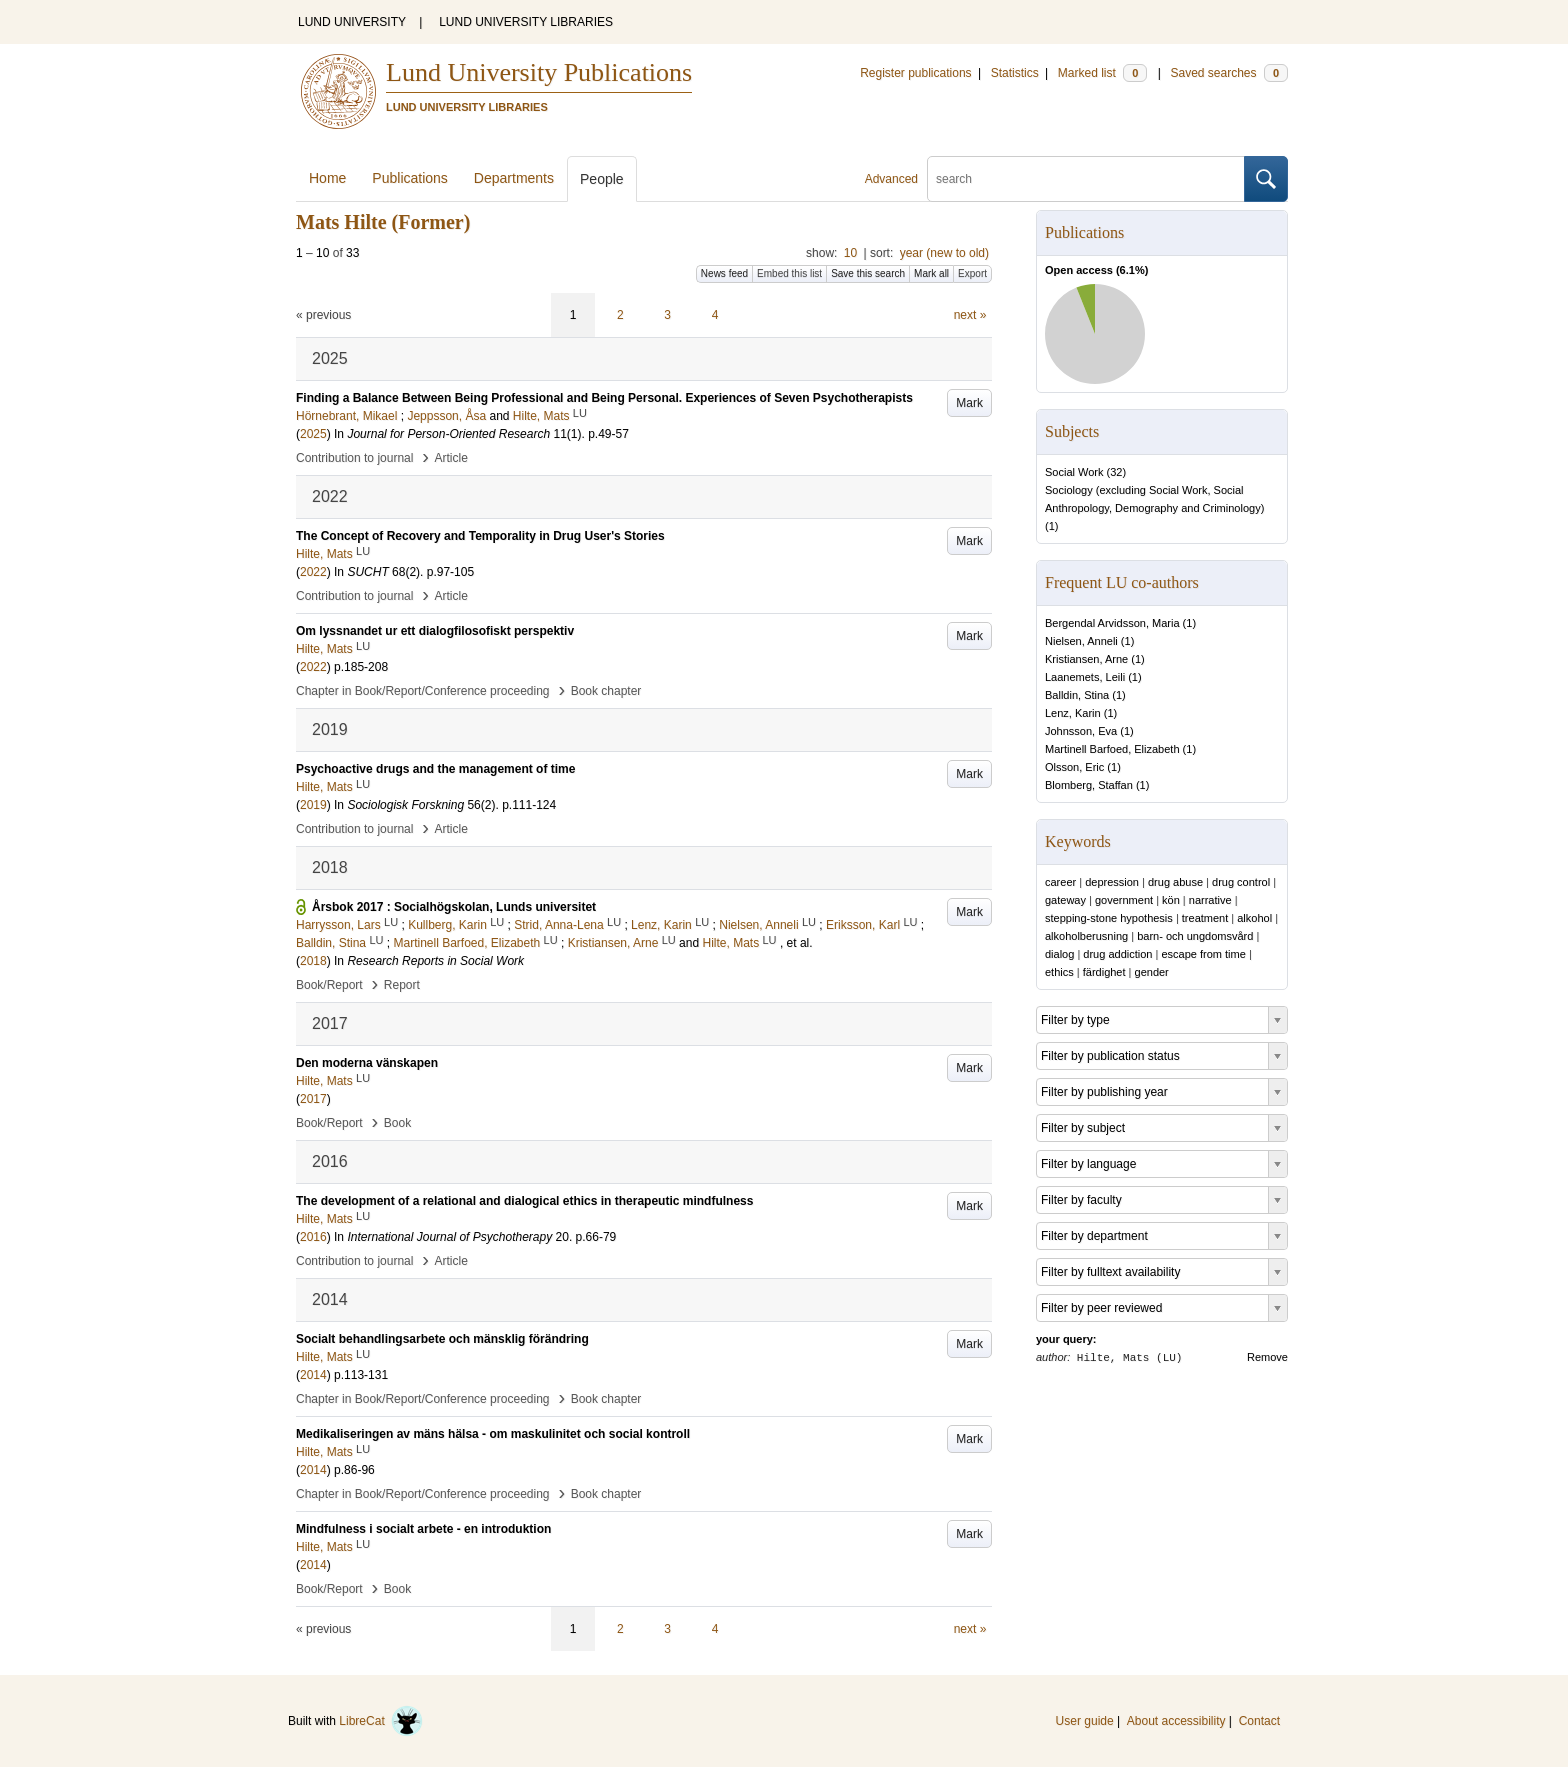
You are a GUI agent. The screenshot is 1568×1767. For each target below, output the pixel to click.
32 (1116, 472)
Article (451, 458)
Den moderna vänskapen (367, 1063)
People (602, 179)
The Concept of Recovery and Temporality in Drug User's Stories (480, 536)
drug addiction (1117, 954)
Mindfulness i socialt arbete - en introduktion (423, 1529)
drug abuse (1175, 882)
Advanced (891, 179)
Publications (410, 178)
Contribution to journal (354, 458)
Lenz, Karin (1073, 713)
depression (1112, 882)
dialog (1059, 954)
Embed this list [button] (789, 273)
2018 (313, 961)
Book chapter (606, 691)
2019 (313, 805)
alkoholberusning (1086, 936)
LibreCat (381, 1721)
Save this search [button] (868, 273)
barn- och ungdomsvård (1195, 936)
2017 (313, 1099)
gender (1152, 972)
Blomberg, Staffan (1089, 785)
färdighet (1104, 972)
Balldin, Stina (1077, 695)
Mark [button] (969, 403)
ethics (1059, 972)
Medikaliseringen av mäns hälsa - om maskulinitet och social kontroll (493, 1434)
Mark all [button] (931, 273)
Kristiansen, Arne (1086, 659)
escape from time (1203, 954)
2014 (313, 1375)
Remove (1267, 1357)
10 (850, 253)
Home (327, 178)
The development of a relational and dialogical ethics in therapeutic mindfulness (524, 1201)
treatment (1205, 918)
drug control (1241, 882)
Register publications (915, 73)
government (1124, 900)
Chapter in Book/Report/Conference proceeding (423, 691)
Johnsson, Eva (1081, 731)
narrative (1210, 900)
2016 (313, 1237)
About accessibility (1176, 1721)
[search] (1086, 179)
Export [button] (972, 273)
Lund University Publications (539, 72)
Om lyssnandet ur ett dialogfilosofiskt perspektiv (435, 631)
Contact (1259, 1721)
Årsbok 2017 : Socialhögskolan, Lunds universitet (454, 907)
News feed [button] (724, 273)
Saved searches (1229, 73)
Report (402, 985)
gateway (1065, 900)
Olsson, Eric (1074, 767)
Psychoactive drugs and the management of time (435, 769)
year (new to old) (944, 253)
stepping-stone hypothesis (1109, 918)
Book (397, 1123)
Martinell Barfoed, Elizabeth (1112, 749)
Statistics (1015, 73)
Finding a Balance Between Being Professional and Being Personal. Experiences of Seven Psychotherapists (604, 398)
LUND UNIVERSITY (352, 22)
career (1060, 882)
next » (970, 315)
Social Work (1074, 472)
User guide (1085, 1721)
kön (1171, 900)
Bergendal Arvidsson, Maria (1112, 623)
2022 (313, 572)
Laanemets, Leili (1085, 677)
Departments (514, 178)
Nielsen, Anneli (1081, 641)
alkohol (1254, 918)
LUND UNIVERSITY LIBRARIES (526, 22)
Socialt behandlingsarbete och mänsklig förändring (442, 1339)
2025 (313, 434)
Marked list (1102, 73)
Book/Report (329, 985)
